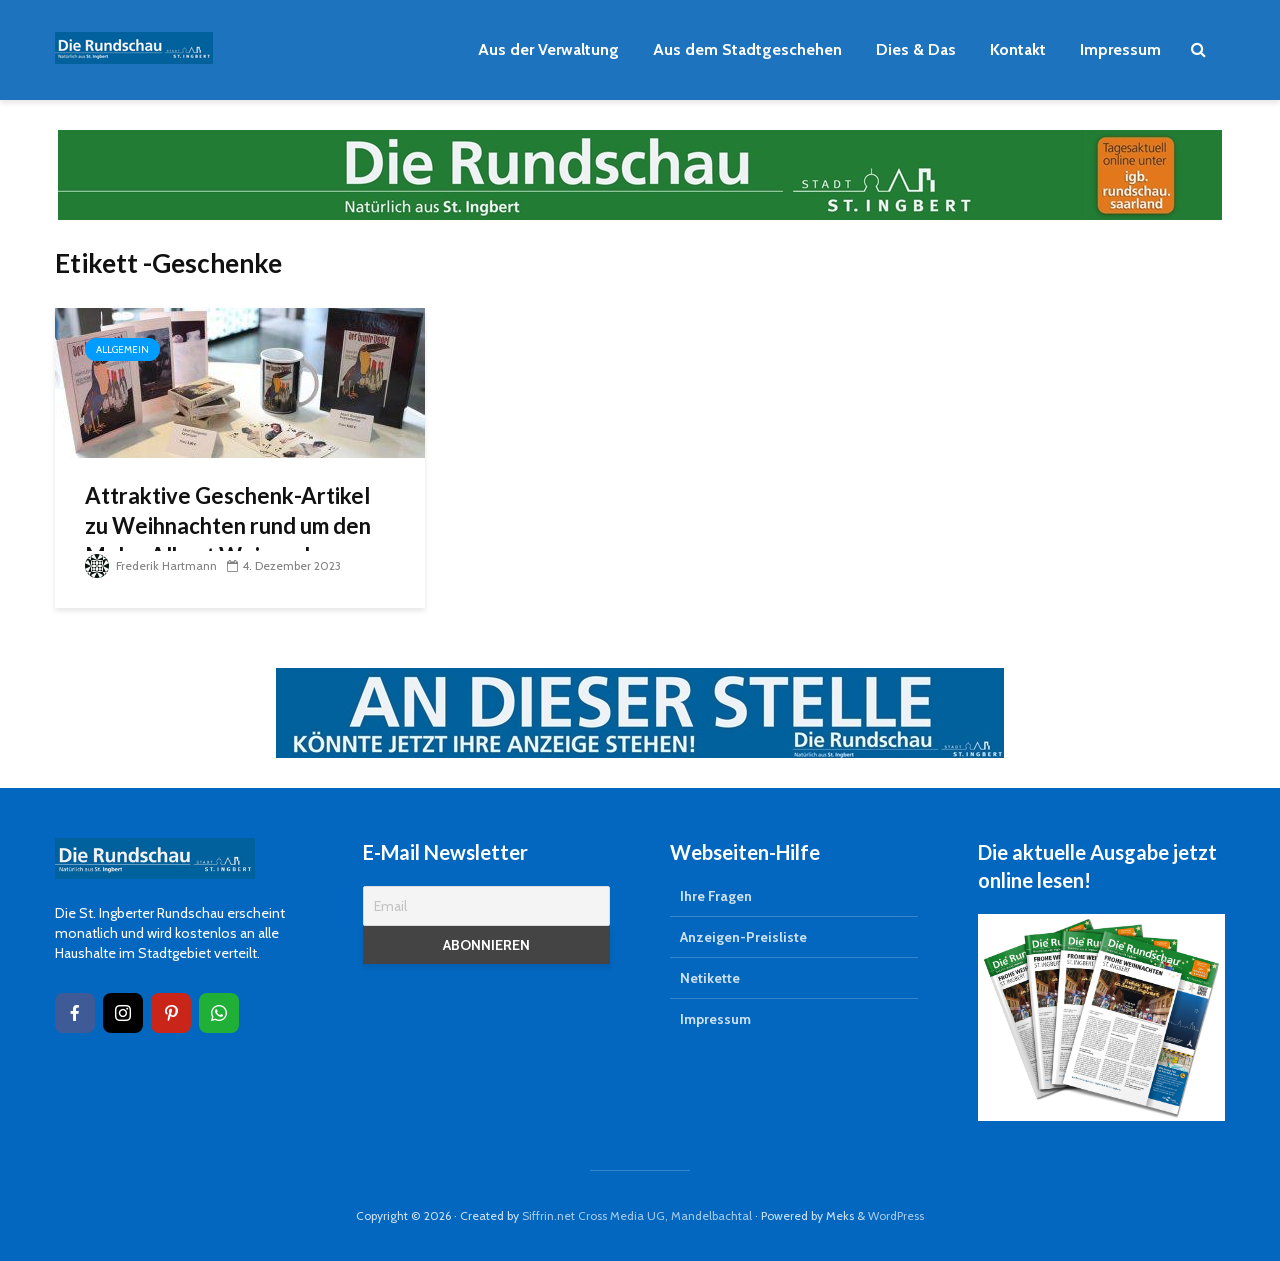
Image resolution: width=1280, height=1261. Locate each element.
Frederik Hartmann (151, 565)
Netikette (710, 978)
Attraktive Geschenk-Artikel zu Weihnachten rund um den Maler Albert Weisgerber (228, 525)
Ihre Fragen (716, 896)
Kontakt (1018, 49)
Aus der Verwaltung (548, 49)
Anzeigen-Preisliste (743, 937)
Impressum (1120, 49)
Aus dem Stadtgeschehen (747, 49)
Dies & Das (916, 49)
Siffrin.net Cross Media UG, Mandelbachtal (637, 1215)
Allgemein (122, 349)
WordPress (896, 1215)
